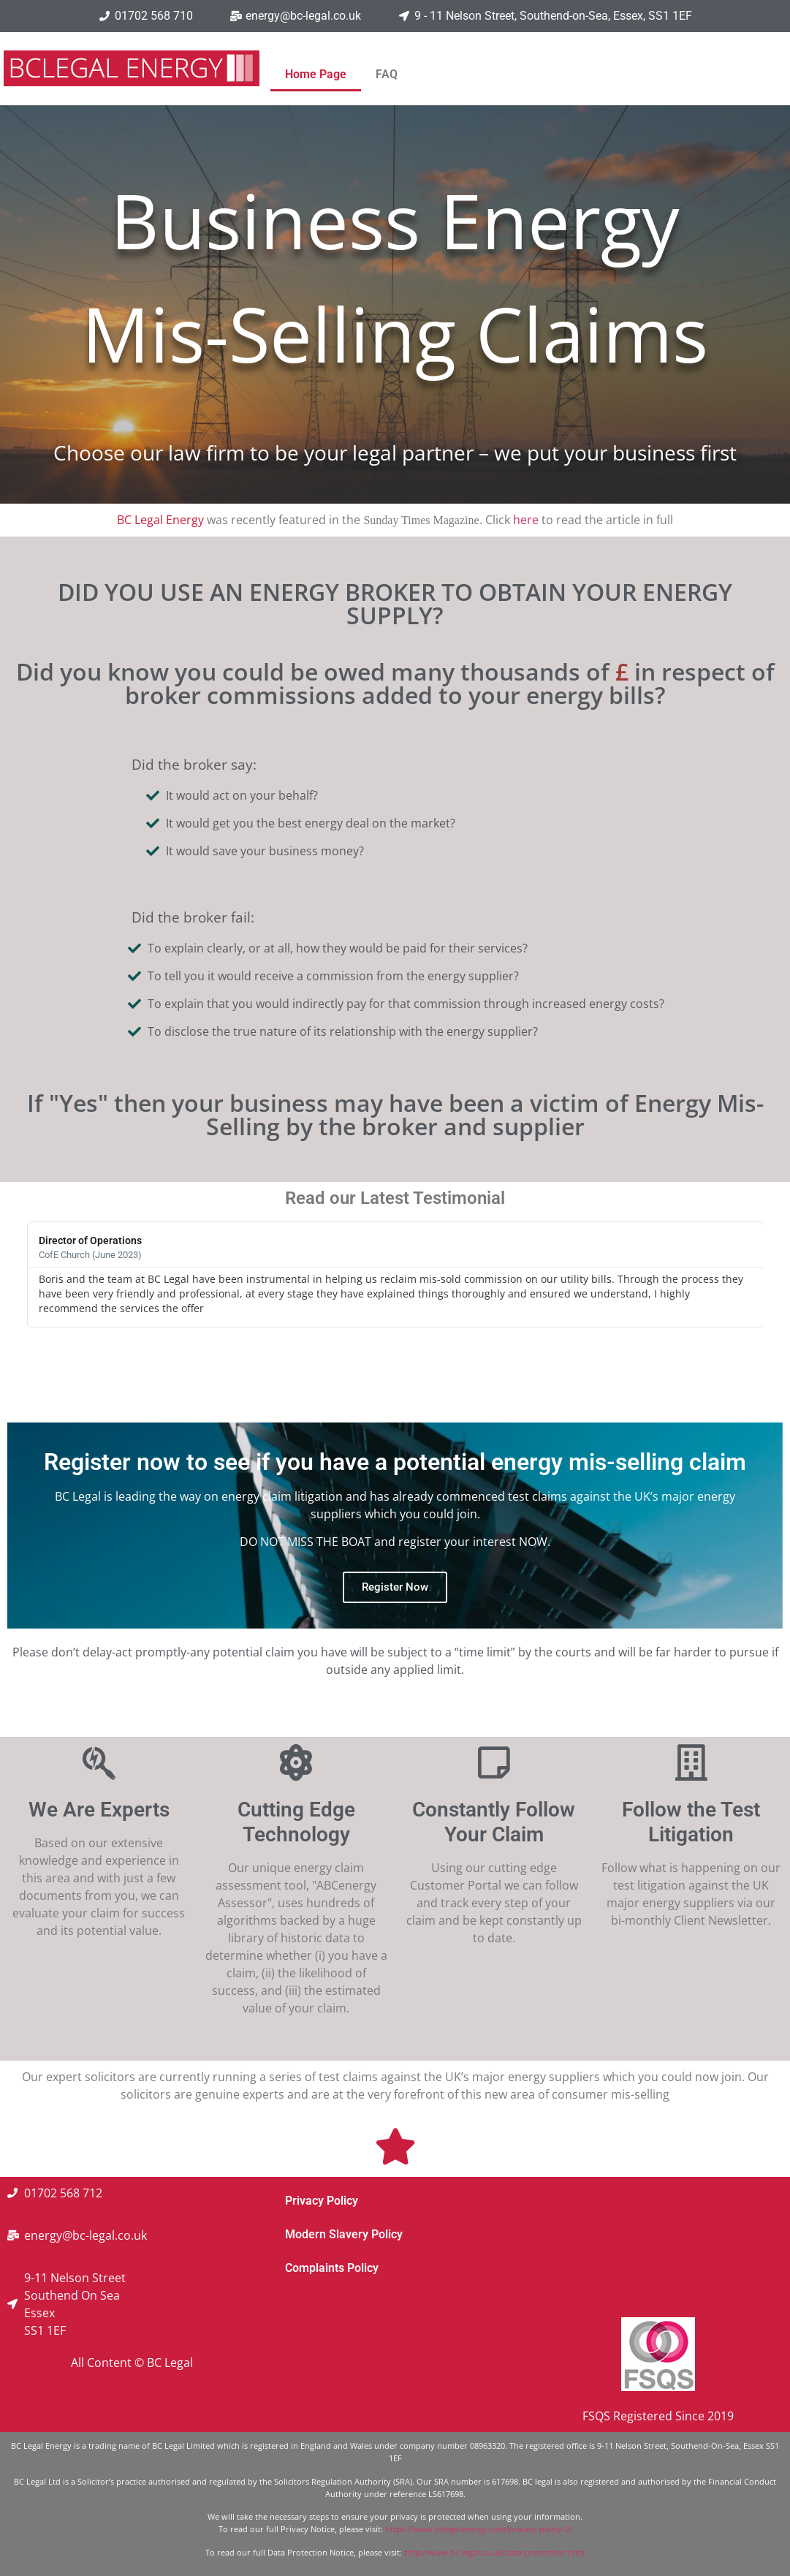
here (526, 520)
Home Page (315, 74)
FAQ (387, 74)
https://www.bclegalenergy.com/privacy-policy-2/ (478, 2528)
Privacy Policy (321, 2201)
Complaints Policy (332, 2268)
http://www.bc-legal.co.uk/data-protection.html (494, 2552)
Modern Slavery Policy (344, 2234)
